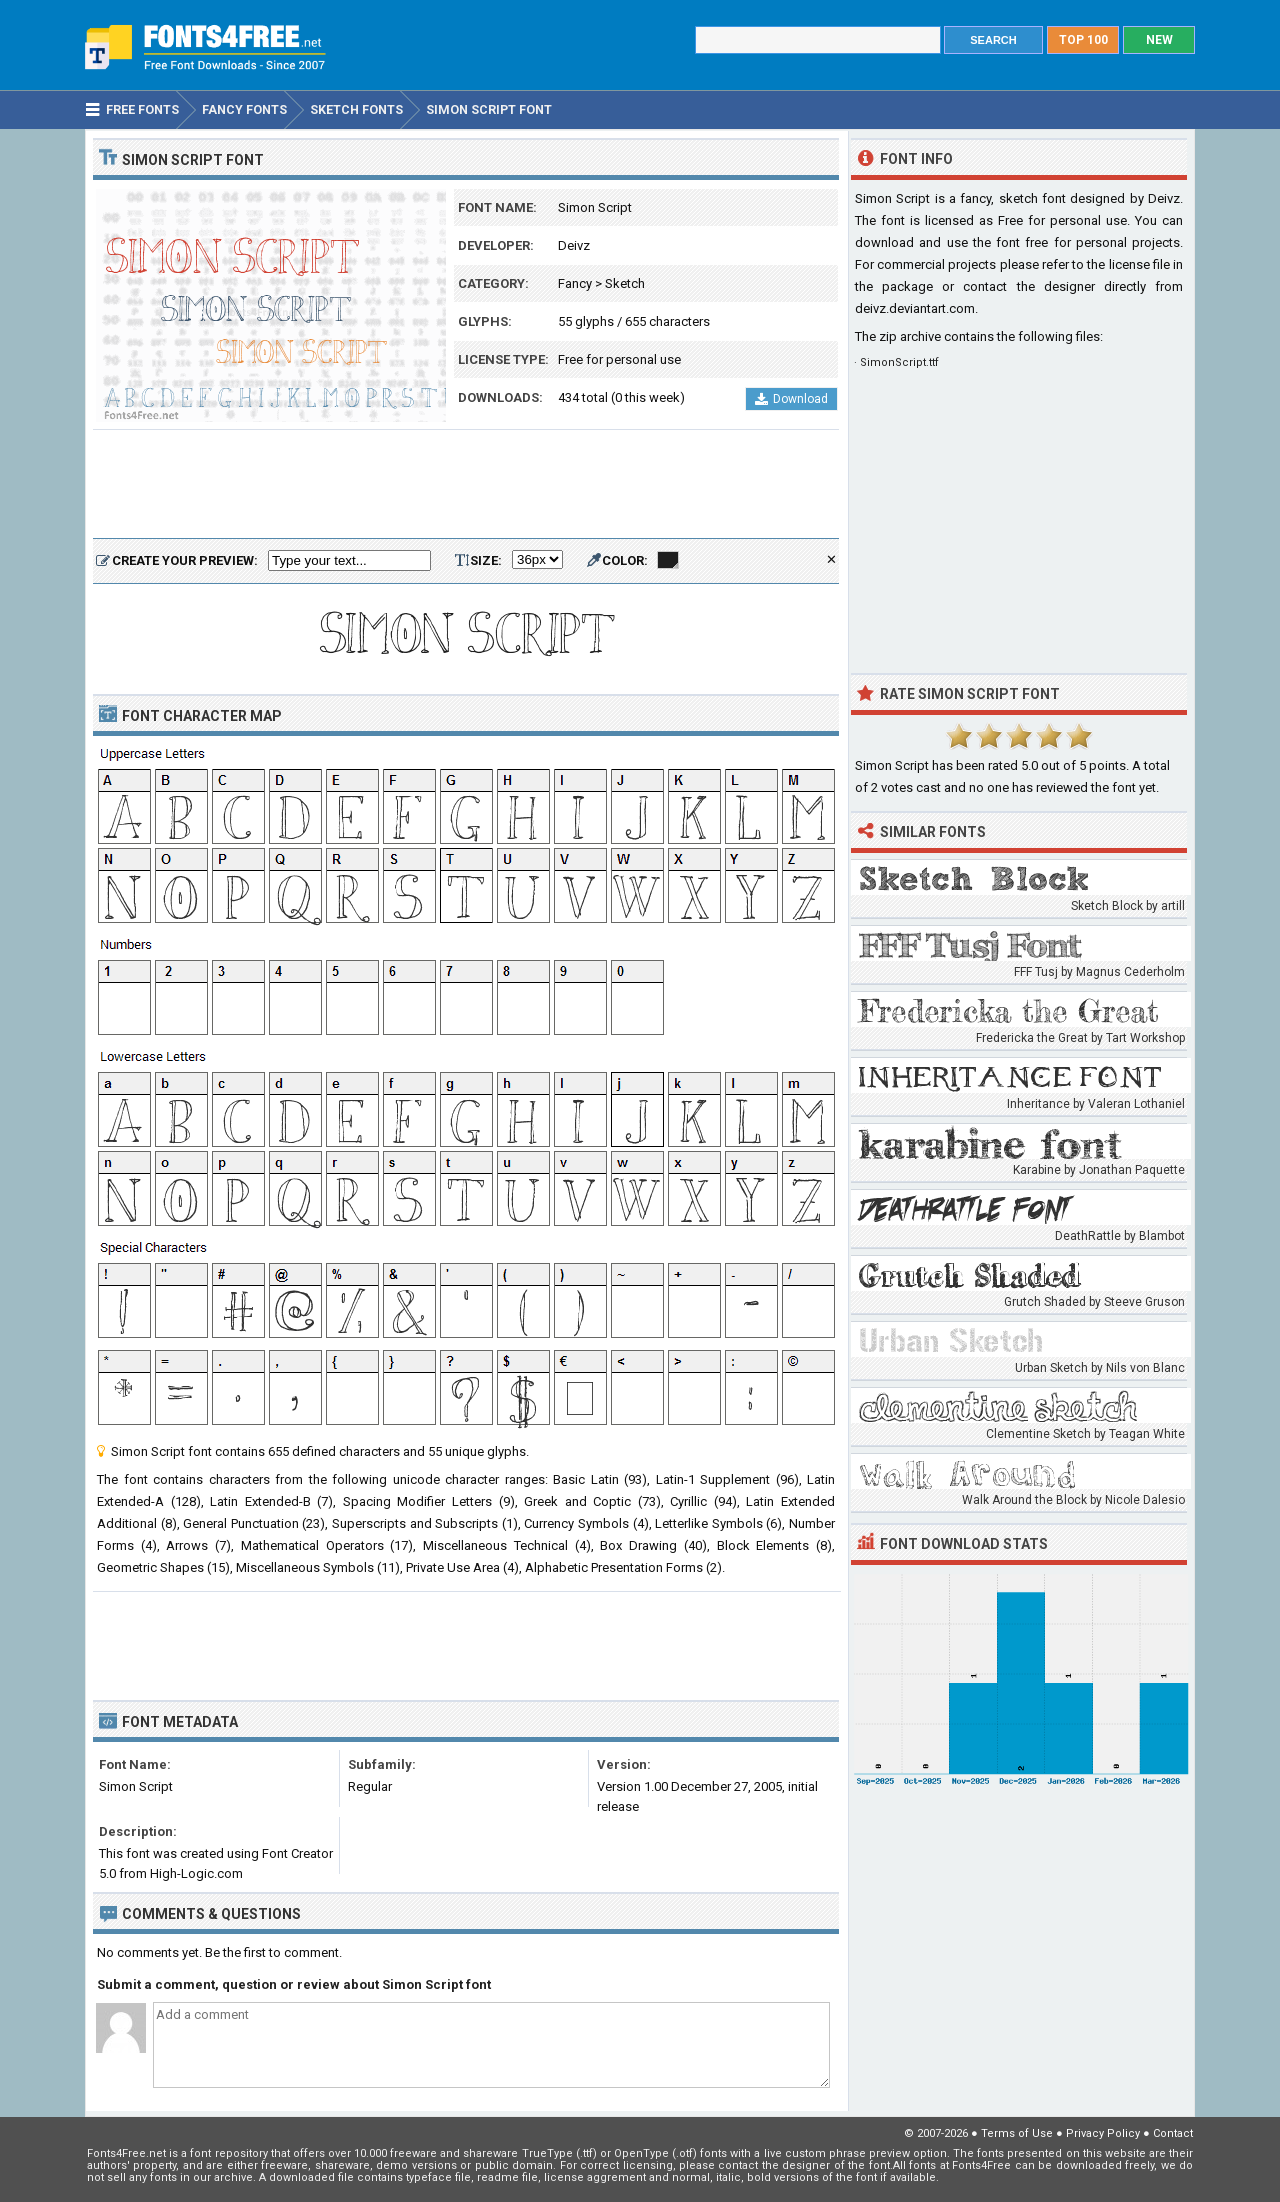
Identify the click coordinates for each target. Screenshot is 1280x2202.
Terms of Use (1017, 2133)
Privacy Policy (1103, 2133)
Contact (1173, 2133)
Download (791, 399)
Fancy (575, 283)
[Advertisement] (466, 485)
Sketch (625, 283)
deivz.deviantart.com (915, 308)
